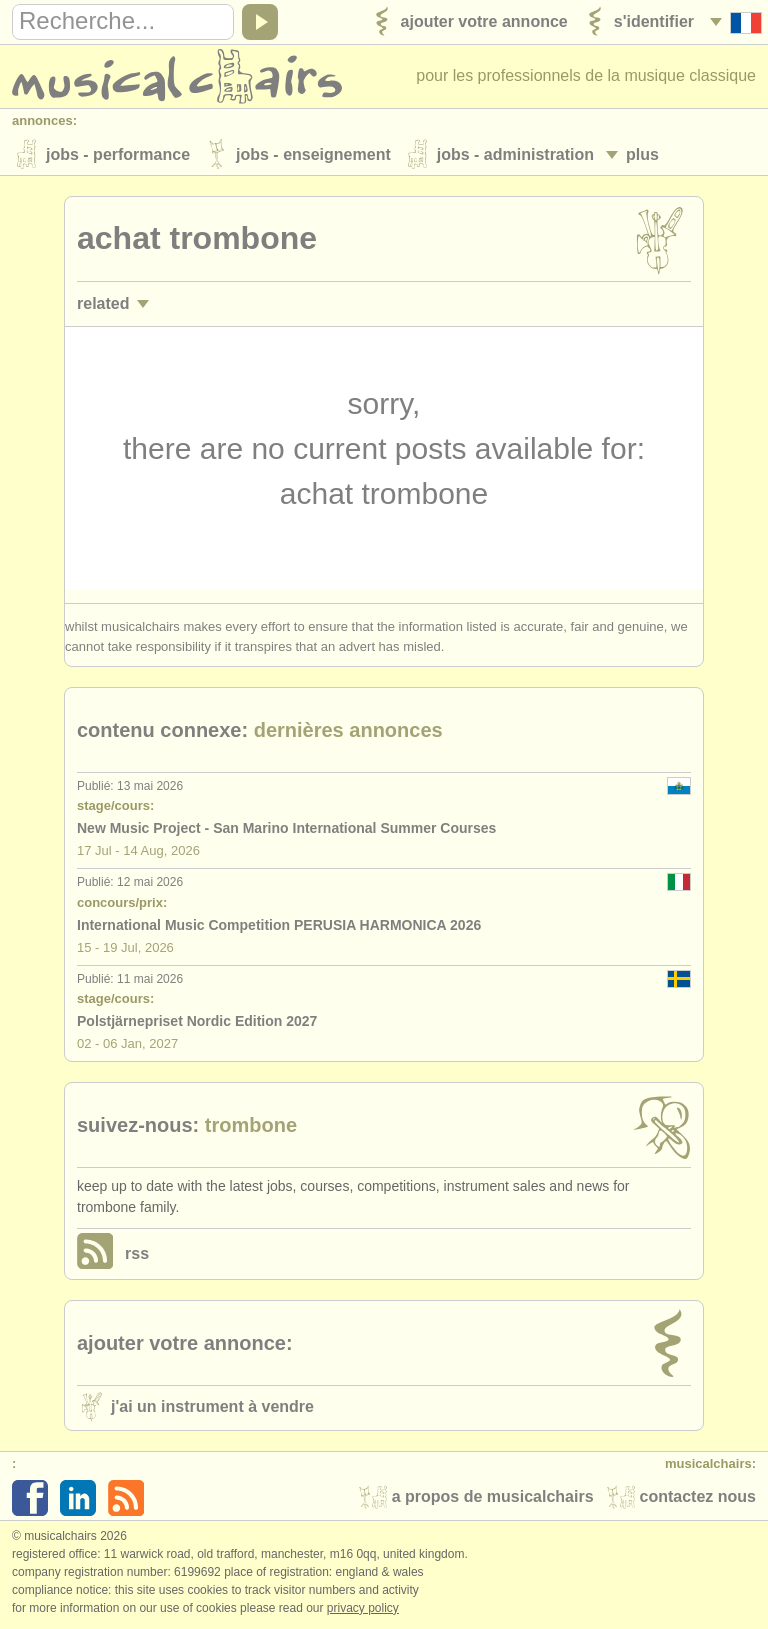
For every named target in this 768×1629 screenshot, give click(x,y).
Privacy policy (363, 1608)
